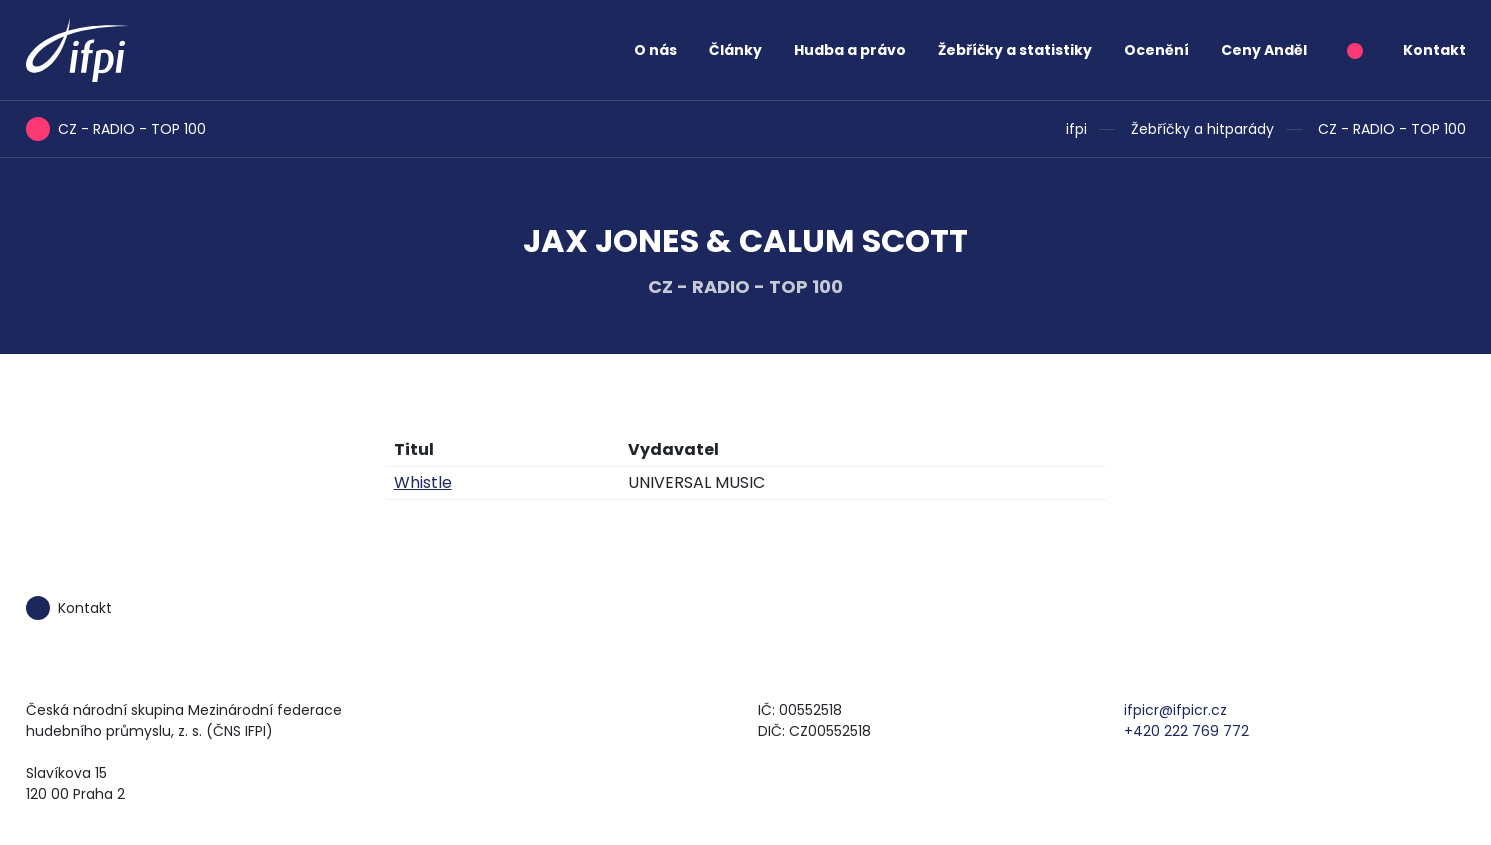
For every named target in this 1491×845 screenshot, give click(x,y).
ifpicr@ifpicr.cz (1175, 710)
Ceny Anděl (1264, 50)
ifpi (1076, 129)
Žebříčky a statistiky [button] (1015, 50)
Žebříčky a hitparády (1202, 129)
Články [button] (735, 50)
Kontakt (1434, 50)
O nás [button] (655, 50)
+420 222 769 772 (1186, 731)
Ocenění (1156, 50)
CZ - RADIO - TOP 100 (1392, 129)
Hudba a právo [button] (850, 50)
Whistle (423, 482)
